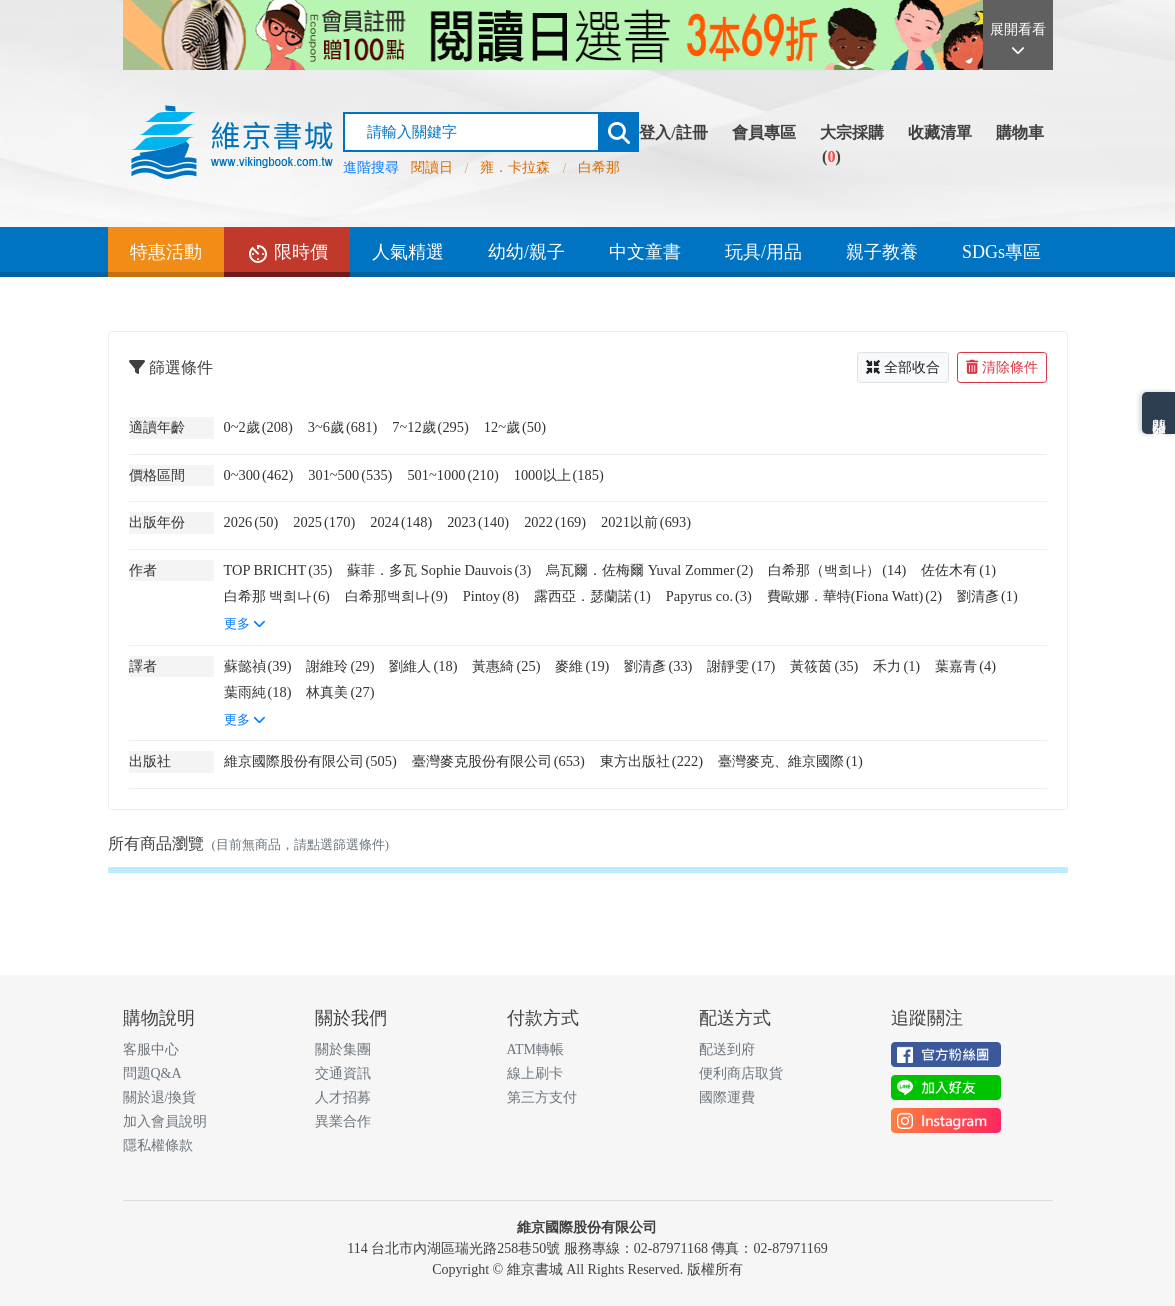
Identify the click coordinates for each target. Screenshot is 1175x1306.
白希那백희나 (396, 596)
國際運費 (727, 1097)
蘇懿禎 (258, 666)
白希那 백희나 (277, 596)
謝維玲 (340, 666)
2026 (251, 522)
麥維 (582, 666)
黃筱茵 (824, 666)
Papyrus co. (709, 596)
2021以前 (646, 522)
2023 (478, 522)
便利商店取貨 (741, 1073)
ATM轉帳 (536, 1049)
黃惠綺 (506, 666)
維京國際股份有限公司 (310, 761)
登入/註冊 (673, 132)
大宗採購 (852, 132)
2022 (555, 522)
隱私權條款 (158, 1145)
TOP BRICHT (278, 570)
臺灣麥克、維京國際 (790, 761)
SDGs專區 (1001, 252)
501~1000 (452, 475)
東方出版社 (651, 761)
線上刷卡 (535, 1073)
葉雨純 (258, 692)
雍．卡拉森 (515, 167)
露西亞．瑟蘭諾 (592, 596)
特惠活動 (166, 252)
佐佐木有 (958, 570)
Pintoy (491, 596)
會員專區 (764, 132)
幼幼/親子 (526, 252)
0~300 (259, 475)
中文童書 (645, 252)
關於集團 (343, 1049)
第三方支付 (542, 1097)
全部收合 (903, 367)
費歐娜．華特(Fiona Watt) (854, 596)
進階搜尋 (371, 167)
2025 (324, 522)
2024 (401, 522)
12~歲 (515, 427)
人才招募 (343, 1097)
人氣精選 (408, 252)
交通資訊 (343, 1073)
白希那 (599, 167)
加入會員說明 (165, 1121)
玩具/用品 (763, 252)
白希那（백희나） (837, 570)
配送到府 (727, 1049)
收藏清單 (940, 132)
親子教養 (882, 252)
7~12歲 (430, 427)
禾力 (896, 666)
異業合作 (343, 1121)
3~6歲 (342, 427)
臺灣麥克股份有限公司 (498, 761)
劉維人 (423, 666)
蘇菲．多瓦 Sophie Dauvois (439, 570)
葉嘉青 (965, 666)
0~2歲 (258, 427)
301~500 (350, 475)
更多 (245, 624)
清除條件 (1002, 367)
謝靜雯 (741, 666)
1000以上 (559, 475)
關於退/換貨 (160, 1097)
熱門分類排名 (1158, 413)
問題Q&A (152, 1073)
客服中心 (151, 1049)
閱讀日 (432, 167)
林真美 (340, 692)
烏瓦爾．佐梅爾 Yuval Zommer (649, 570)
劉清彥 (987, 596)
